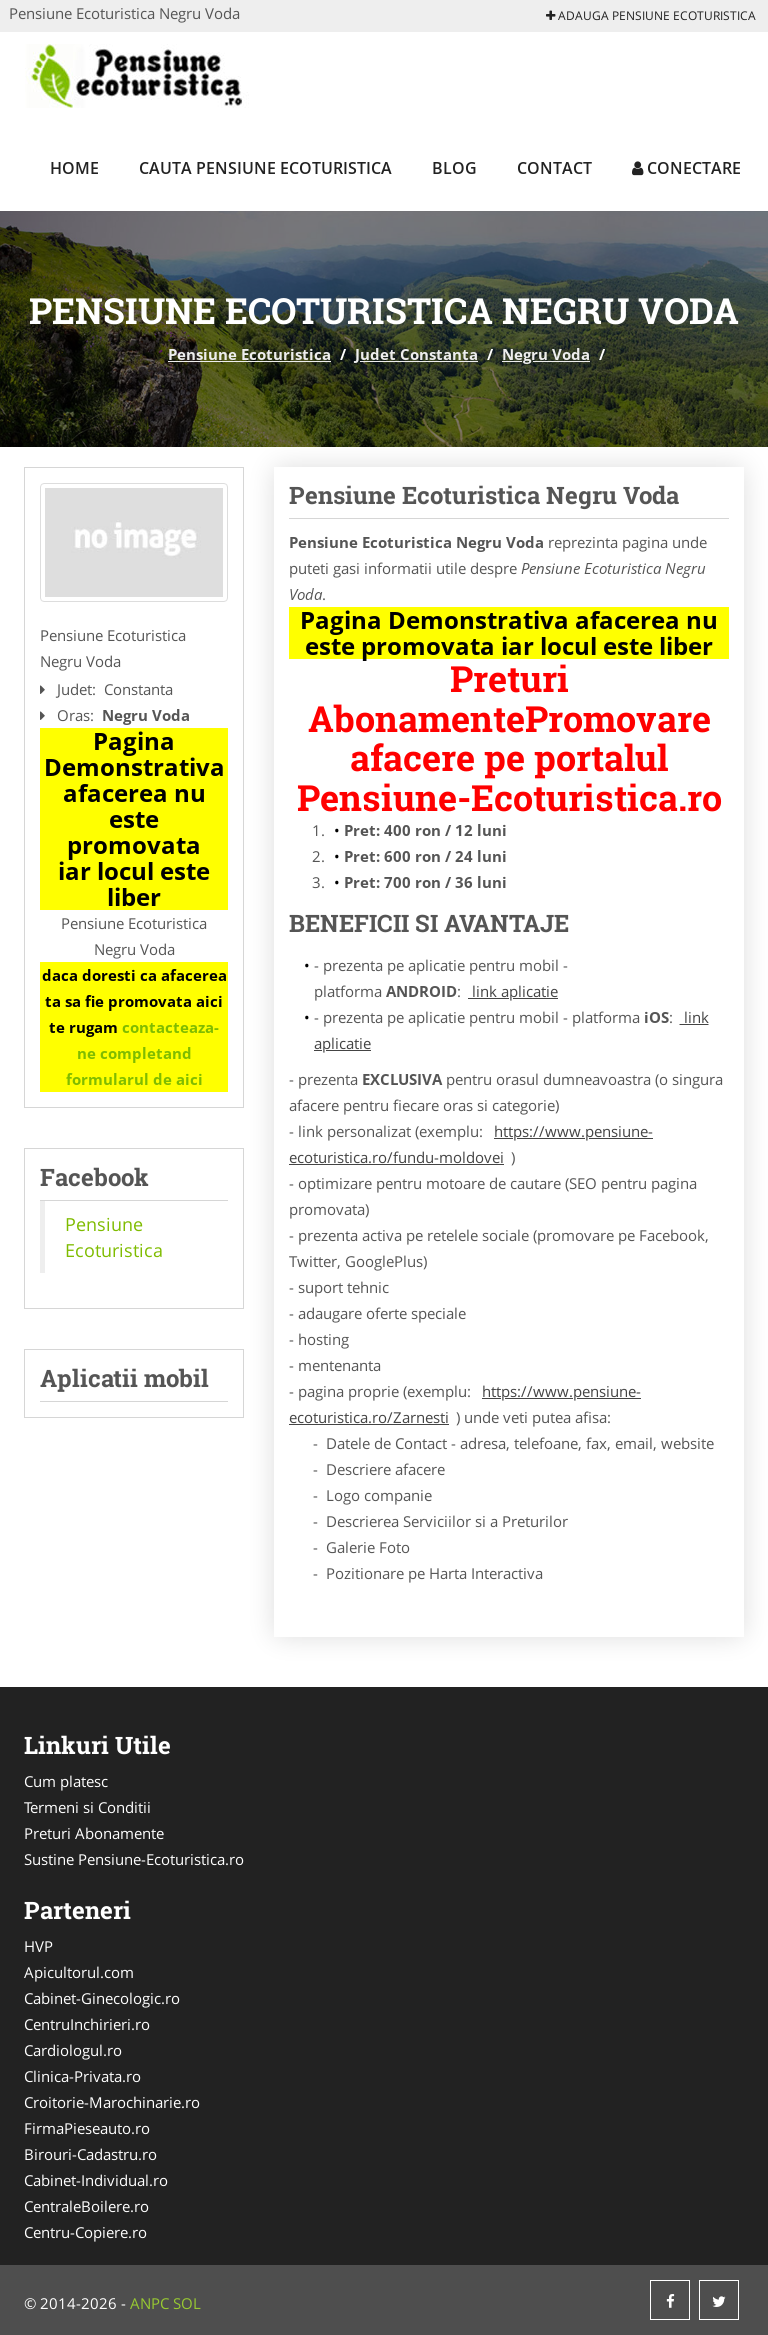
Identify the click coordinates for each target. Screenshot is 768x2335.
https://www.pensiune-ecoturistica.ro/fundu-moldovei (471, 1144)
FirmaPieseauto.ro (87, 2128)
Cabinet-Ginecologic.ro (102, 1998)
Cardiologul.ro (73, 2050)
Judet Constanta (416, 354)
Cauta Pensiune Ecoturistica (265, 168)
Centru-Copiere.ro (85, 2232)
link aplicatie (513, 991)
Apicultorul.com (79, 1972)
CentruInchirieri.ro (87, 2024)
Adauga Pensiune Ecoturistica (651, 15)
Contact (554, 168)
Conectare (686, 168)
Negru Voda (546, 354)
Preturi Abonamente (94, 1833)
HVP (38, 1946)
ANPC (149, 2303)
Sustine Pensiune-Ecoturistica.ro (134, 1859)
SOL (187, 2303)
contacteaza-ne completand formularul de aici (143, 1053)
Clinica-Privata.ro (82, 2076)
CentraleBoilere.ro (86, 2206)
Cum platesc (66, 1781)
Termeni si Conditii (87, 1807)
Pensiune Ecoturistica (249, 354)
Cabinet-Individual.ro (96, 2180)
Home (74, 168)
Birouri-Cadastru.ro (90, 2154)
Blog (454, 168)
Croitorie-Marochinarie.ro (112, 2102)
